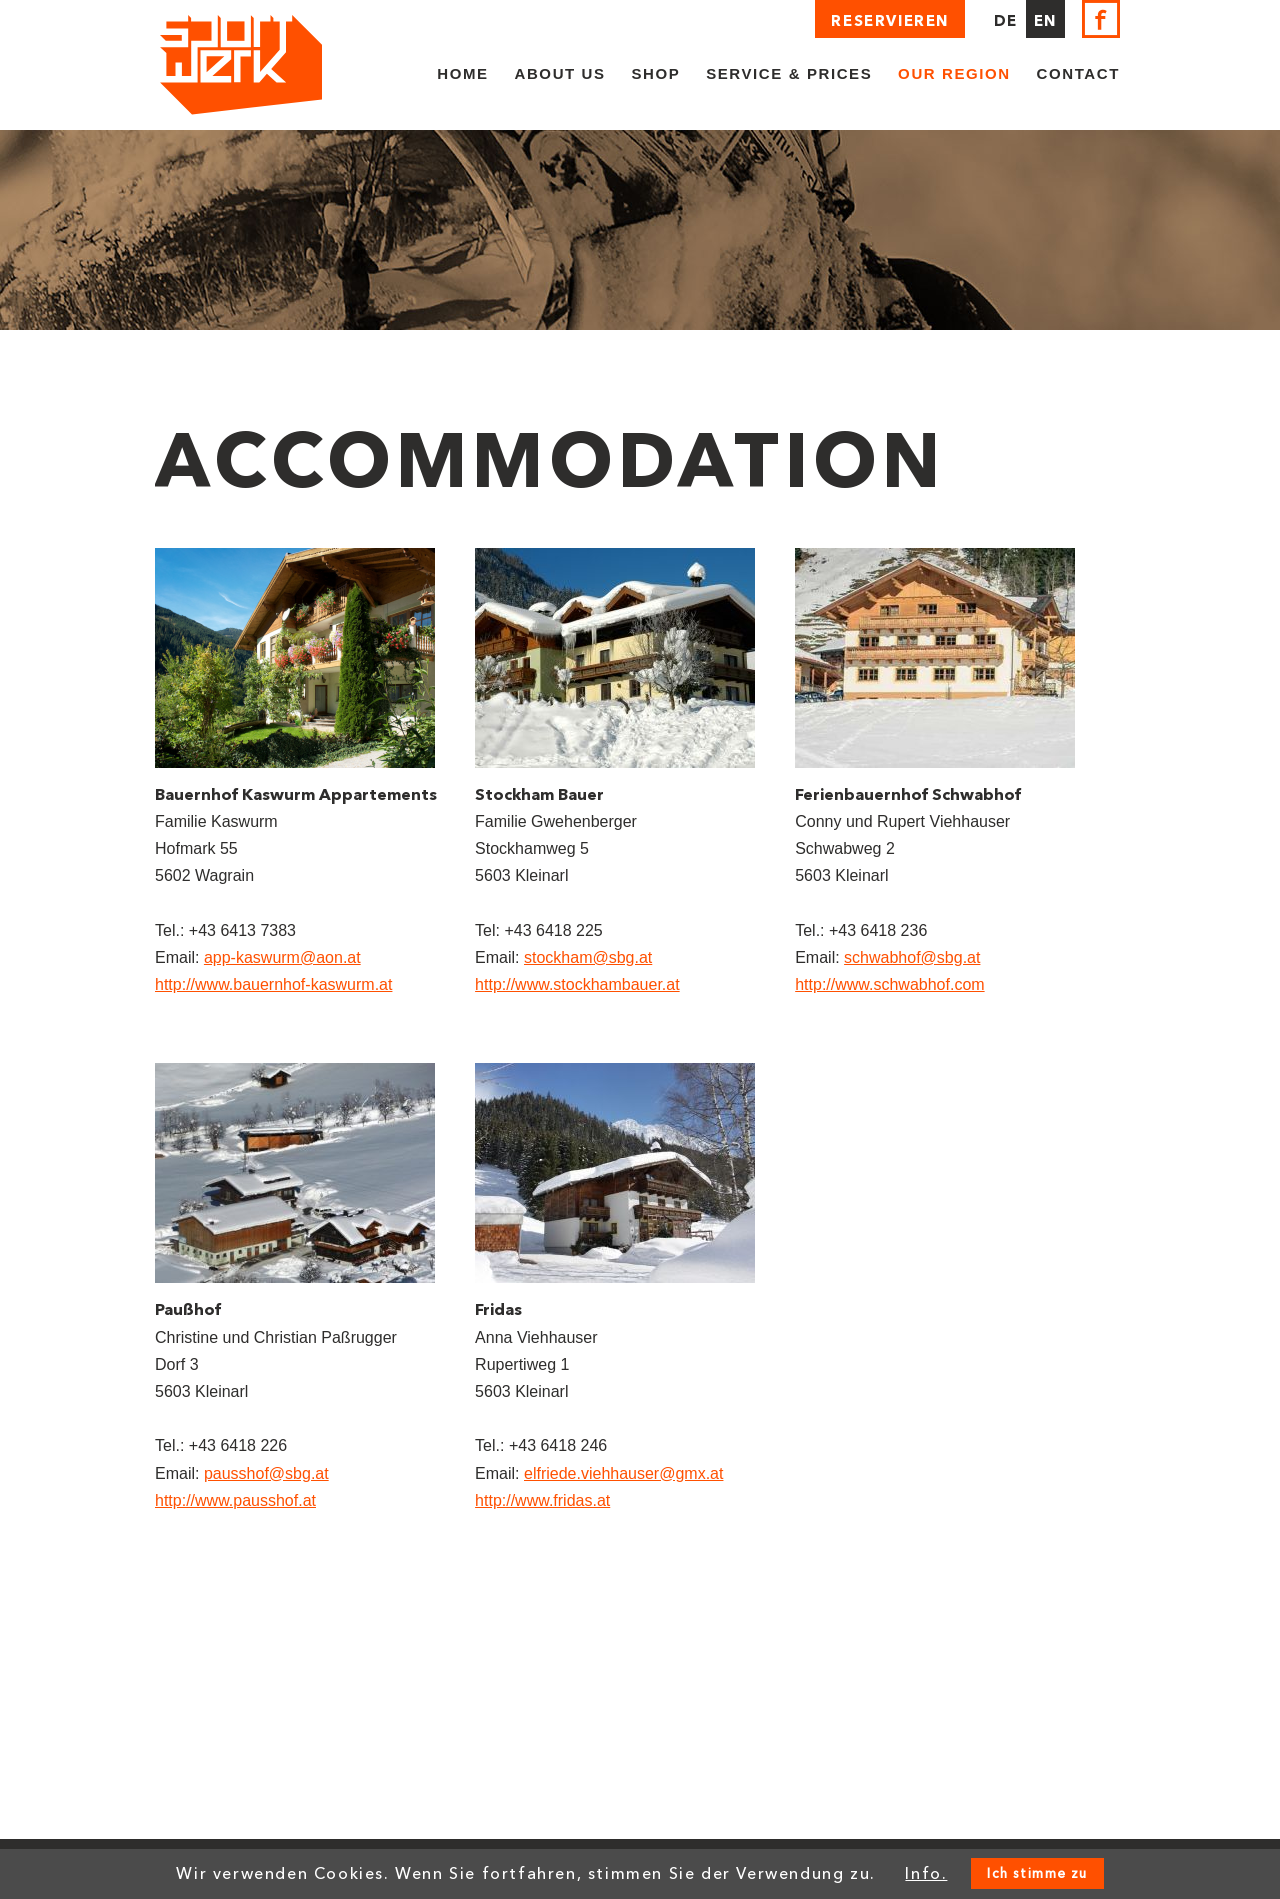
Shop (655, 73)
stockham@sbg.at (588, 957)
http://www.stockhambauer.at (577, 984)
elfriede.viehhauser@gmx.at (623, 1473)
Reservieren (890, 21)
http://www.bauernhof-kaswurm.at (273, 984)
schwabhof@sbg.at (912, 957)
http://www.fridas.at (542, 1500)
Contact (1078, 73)
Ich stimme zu (1037, 1873)
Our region (954, 73)
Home (462, 73)
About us (560, 73)
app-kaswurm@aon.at (282, 957)
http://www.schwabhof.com (889, 984)
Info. (926, 1873)
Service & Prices (789, 73)
